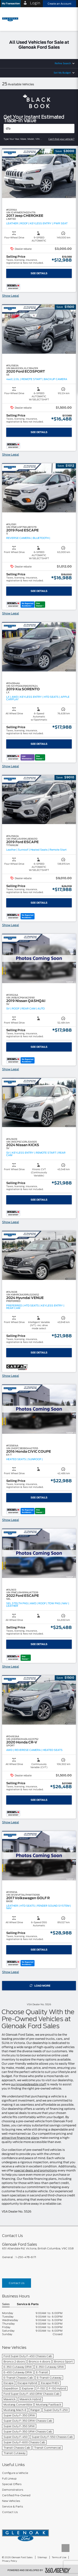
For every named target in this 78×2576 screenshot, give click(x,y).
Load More (40, 1985)
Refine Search (63, 63)
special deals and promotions (35, 2170)
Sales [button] (6, 2304)
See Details (39, 273)
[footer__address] (39, 2248)
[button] (11, 3)
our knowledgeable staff (28, 2084)
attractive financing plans (20, 2138)
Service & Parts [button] (27, 2304)
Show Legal (10, 296)
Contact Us (16, 2283)
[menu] (71, 19)
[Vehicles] (39, 128)
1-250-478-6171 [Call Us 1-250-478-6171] (26, 2257)
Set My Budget (62, 73)
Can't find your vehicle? (61, 139)
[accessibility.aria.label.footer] (58, 2570)
